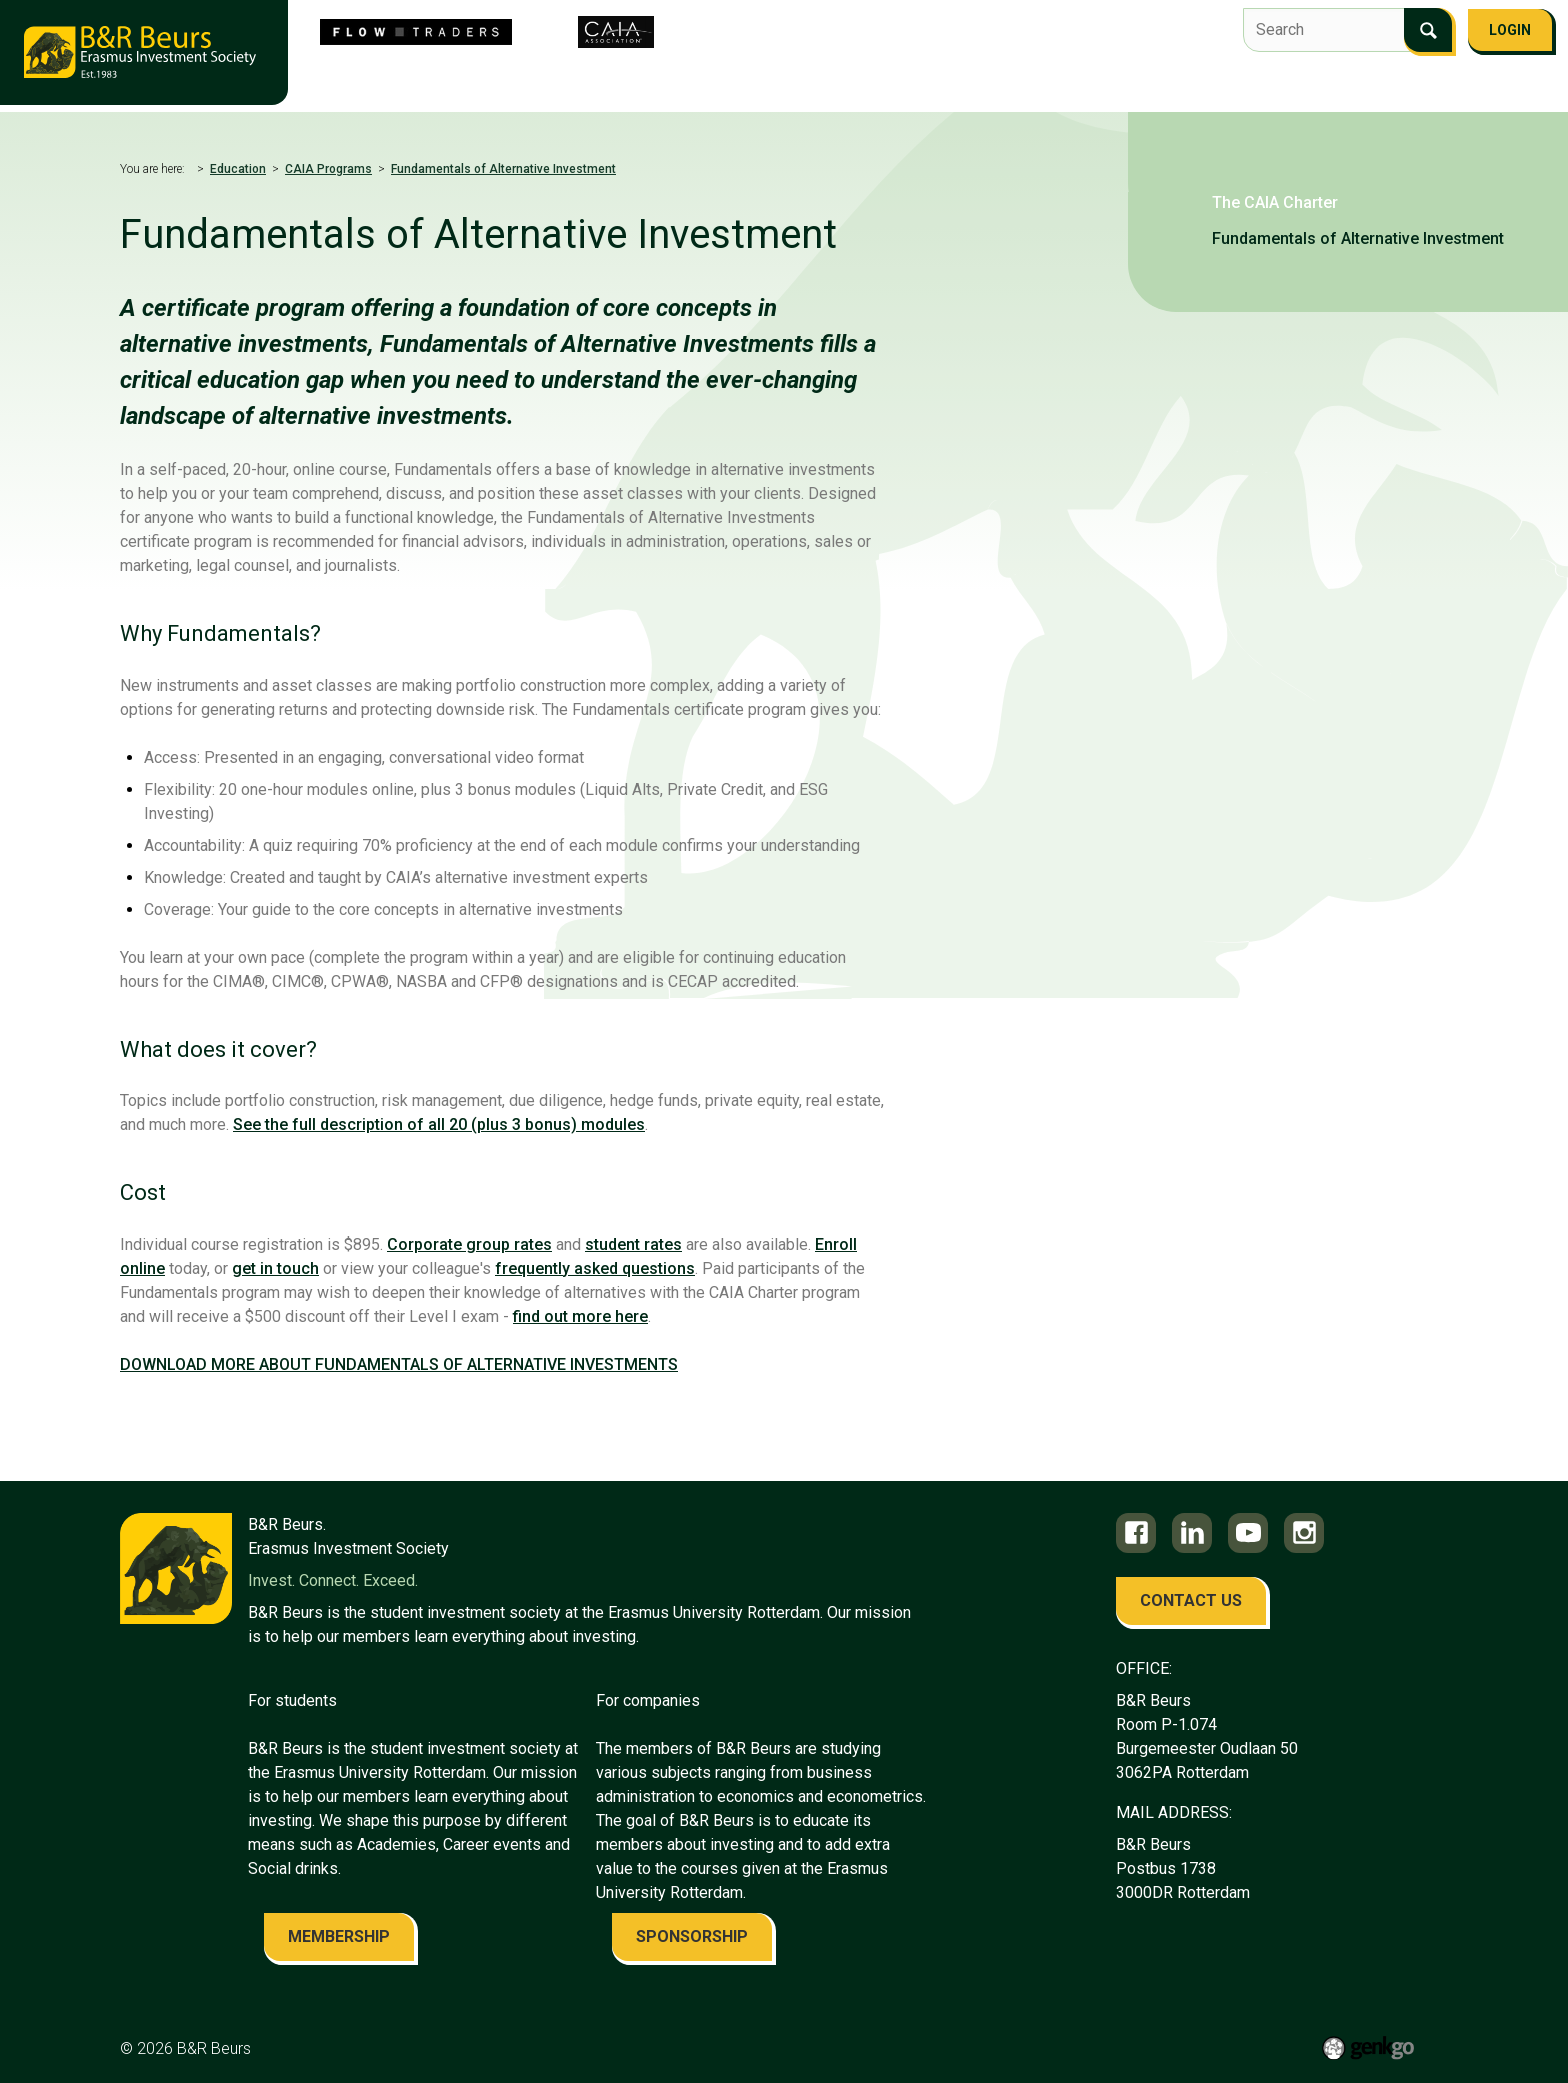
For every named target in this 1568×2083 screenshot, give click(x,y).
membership (339, 1936)
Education (1069, 76)
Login (1510, 30)
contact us (1191, 1600)
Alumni (1240, 76)
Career (1161, 76)
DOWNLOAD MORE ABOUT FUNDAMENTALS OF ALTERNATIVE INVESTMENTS (399, 1364)
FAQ (1397, 76)
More (1459, 78)
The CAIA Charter (1275, 202)
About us (578, 76)
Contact (1325, 76)
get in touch (275, 1268)
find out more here (580, 1316)
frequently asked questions (595, 1268)
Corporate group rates (469, 1244)
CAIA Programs (328, 169)
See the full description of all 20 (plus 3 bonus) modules (439, 1124)
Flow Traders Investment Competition (781, 76)
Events (978, 76)
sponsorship (692, 1936)
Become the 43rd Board (431, 76)
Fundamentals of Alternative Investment (503, 169)
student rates (633, 1244)
